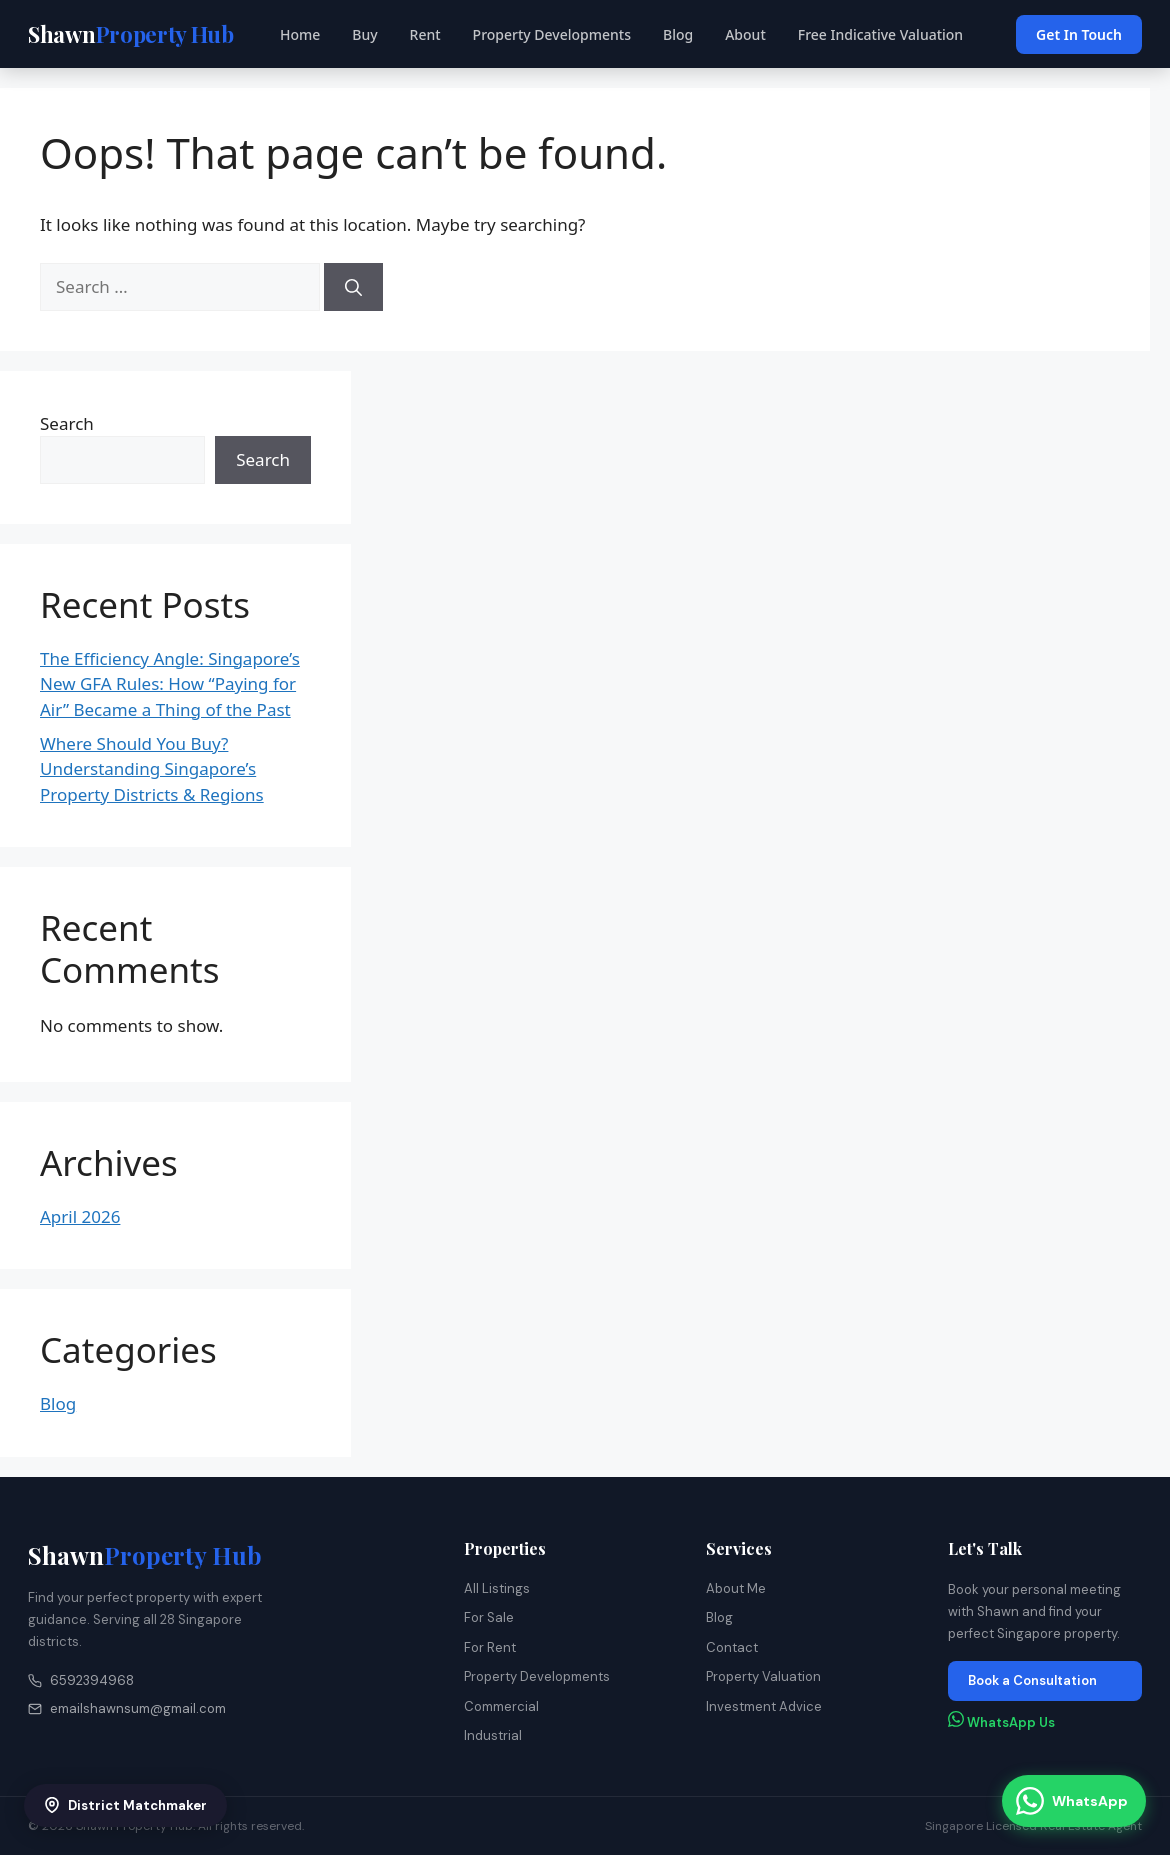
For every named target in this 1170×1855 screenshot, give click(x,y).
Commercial (501, 1706)
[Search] (353, 287)
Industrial (493, 1735)
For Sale (489, 1617)
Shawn (145, 1555)
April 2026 (80, 1216)
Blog (678, 34)
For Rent (490, 1647)
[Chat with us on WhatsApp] (1074, 1801)
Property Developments (552, 34)
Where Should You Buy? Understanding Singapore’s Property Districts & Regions (152, 769)
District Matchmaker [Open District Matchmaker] (125, 1805)
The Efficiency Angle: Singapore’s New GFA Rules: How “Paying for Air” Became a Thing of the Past (170, 684)
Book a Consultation (1032, 1680)
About (745, 34)
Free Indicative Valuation (880, 34)
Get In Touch (1079, 34)
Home (300, 34)
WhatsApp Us (1001, 1721)
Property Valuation (763, 1676)
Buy (364, 34)
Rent (425, 34)
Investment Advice (764, 1706)
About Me (736, 1588)
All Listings (497, 1588)
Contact (732, 1647)
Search (67, 423)
